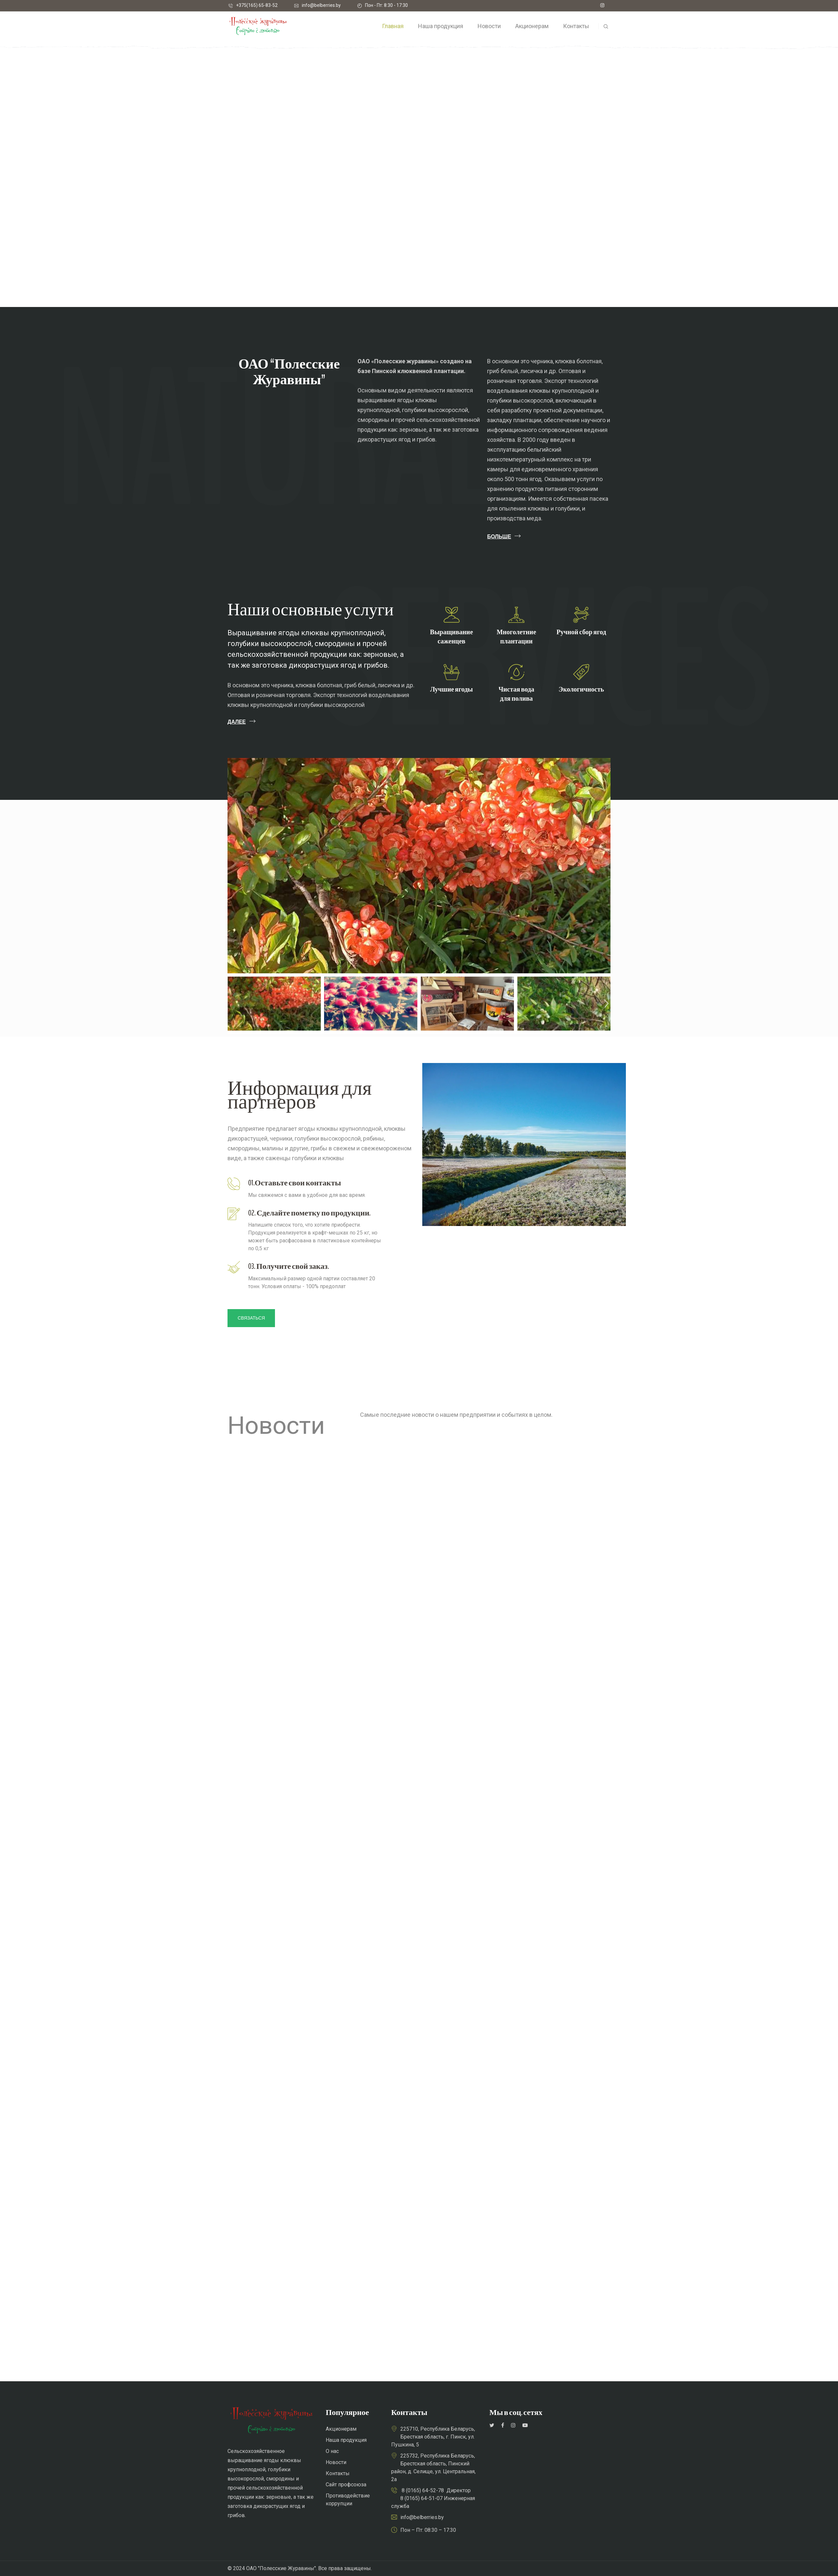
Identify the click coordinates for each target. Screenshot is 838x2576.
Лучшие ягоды (451, 689)
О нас (332, 2451)
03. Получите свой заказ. (288, 1266)
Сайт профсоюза (346, 2484)
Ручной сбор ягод (581, 632)
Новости (336, 2462)
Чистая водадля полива (516, 694)
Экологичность (581, 689)
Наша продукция (346, 2440)
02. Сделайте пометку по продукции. (309, 1213)
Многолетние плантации (516, 637)
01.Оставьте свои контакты (294, 1183)
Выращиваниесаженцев (451, 637)
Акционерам (341, 2429)
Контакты (338, 2473)
